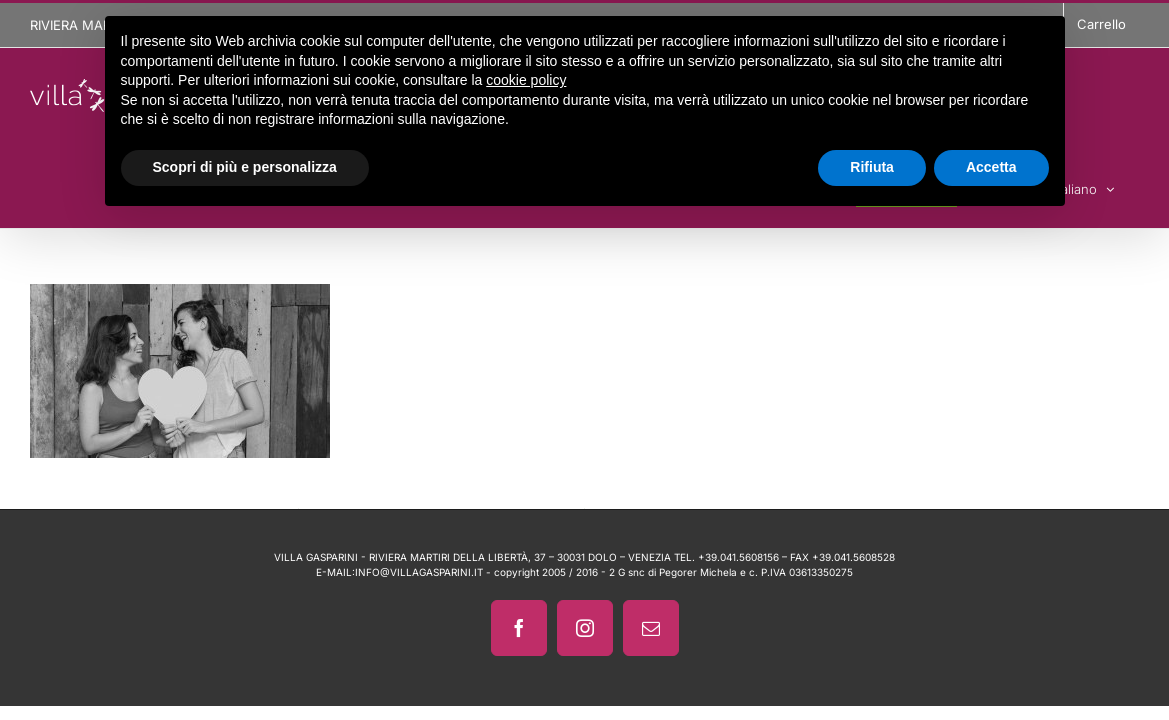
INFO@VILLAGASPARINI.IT (419, 572)
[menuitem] (1109, 186)
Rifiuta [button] (872, 167)
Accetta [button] (991, 167)
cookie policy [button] (526, 80)
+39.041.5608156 (738, 557)
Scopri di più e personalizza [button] (245, 167)
